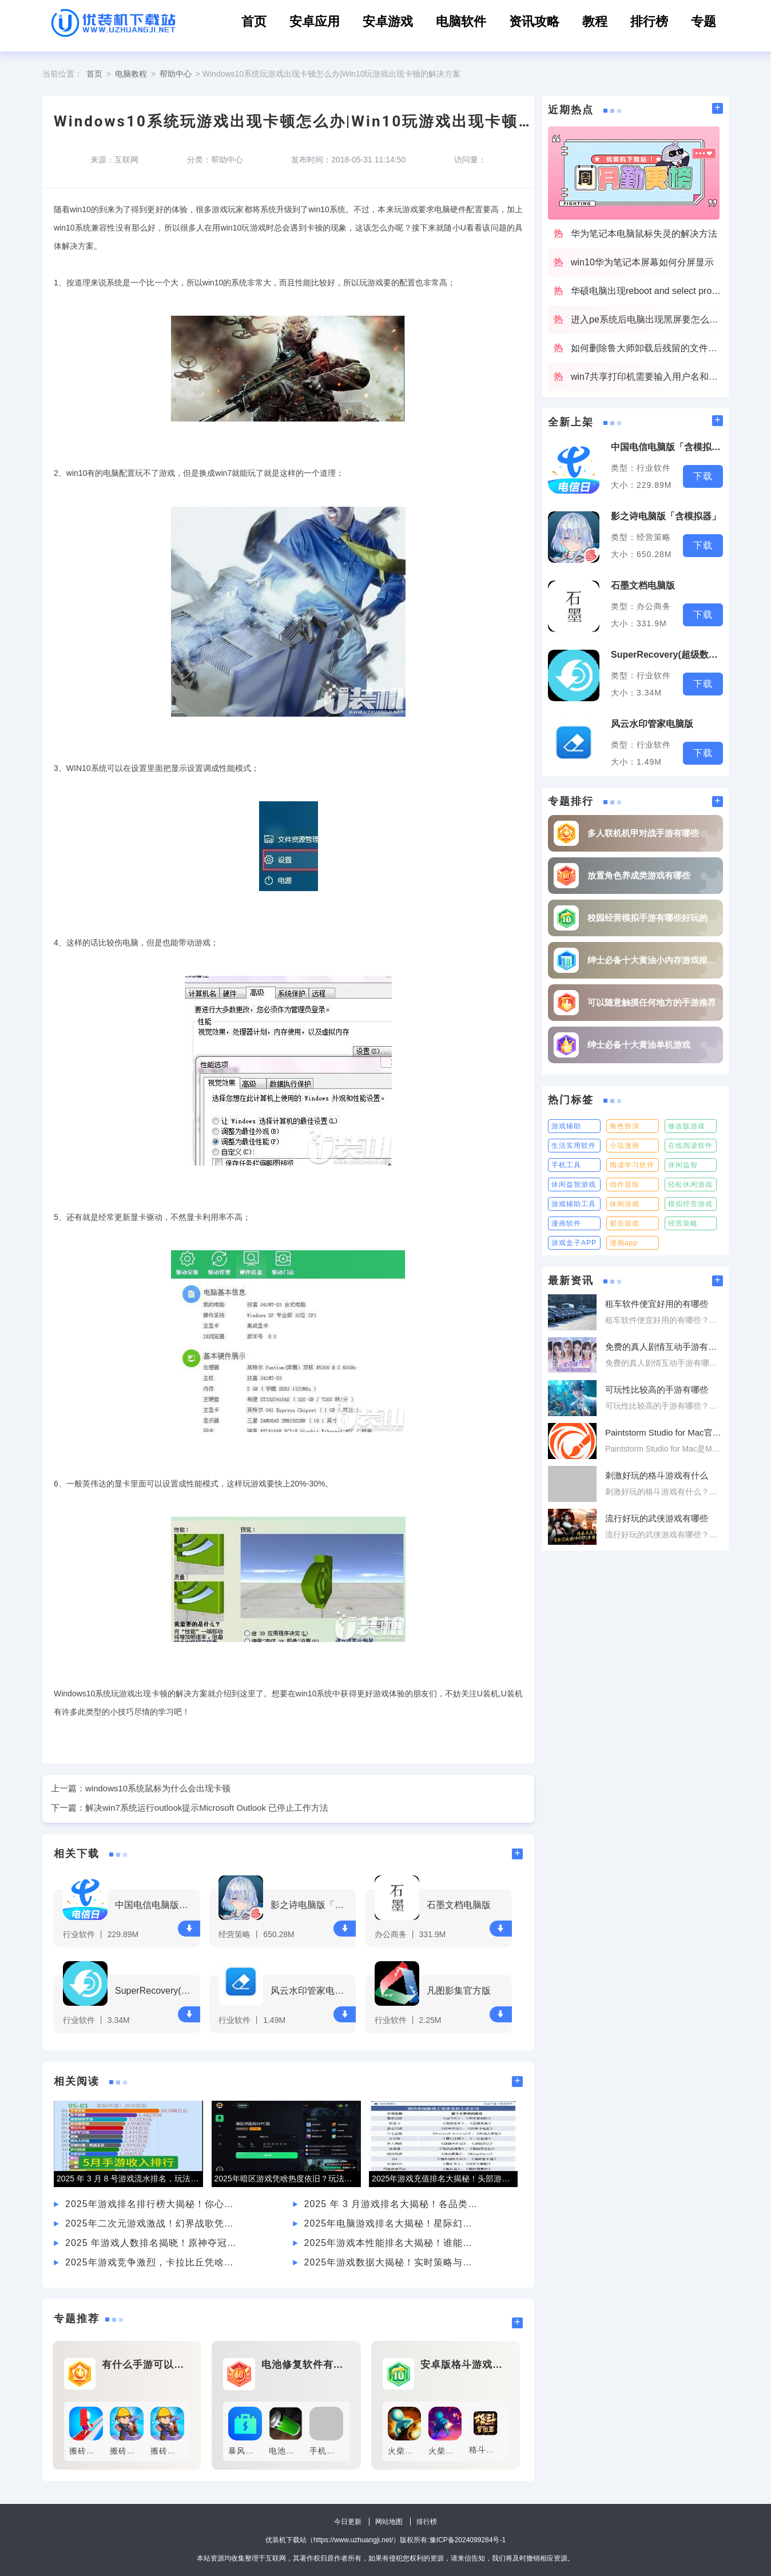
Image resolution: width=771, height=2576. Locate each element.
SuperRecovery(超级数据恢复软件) (156, 1990)
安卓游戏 (388, 21)
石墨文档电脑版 (459, 1905)
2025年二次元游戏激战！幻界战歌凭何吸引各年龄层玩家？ (152, 2223)
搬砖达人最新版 (140, 2450)
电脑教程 (131, 73)
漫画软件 (566, 1223)
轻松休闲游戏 (690, 1184)
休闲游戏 (624, 1204)
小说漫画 (624, 1146)
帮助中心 (176, 73)
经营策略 (683, 1223)
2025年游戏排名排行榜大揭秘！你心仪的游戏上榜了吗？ (152, 2204)
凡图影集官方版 (459, 1990)
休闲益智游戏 (573, 1184)
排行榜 (649, 21)
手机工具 (566, 1165)
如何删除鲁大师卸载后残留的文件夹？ (647, 348)
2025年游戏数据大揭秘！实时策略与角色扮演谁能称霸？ (391, 2262)
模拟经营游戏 (690, 1204)
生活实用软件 (573, 1146)
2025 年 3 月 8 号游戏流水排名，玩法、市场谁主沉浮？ (129, 2178)
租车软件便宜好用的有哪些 (656, 1304)
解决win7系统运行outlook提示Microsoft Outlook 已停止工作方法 (206, 1807)
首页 (254, 21)
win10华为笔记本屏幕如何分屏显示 (642, 262)
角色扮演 (624, 1126)
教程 (594, 21)
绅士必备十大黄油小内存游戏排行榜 (652, 960)
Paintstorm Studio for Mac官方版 (664, 1432)
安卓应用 (314, 21)
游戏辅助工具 (573, 1204)
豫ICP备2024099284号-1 (468, 2540)
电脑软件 (461, 21)
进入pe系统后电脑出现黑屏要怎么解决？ (647, 319)
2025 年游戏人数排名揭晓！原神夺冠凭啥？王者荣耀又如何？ (152, 2243)
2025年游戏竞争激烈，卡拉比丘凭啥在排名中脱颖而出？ (152, 2262)
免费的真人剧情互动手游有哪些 (664, 1346)
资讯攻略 (534, 21)
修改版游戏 (686, 1126)
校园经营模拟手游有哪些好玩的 (647, 918)
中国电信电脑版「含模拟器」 (156, 1905)
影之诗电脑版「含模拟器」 (311, 1905)
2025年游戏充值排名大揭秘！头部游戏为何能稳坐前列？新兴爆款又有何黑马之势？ (445, 2178)
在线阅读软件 (690, 1146)
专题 (703, 21)
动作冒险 (624, 1184)
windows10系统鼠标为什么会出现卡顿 (157, 1788)
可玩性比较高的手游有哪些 (656, 1389)
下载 (189, 1928)
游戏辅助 (566, 1126)
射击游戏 (624, 1223)
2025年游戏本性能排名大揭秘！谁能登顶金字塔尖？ (391, 2243)
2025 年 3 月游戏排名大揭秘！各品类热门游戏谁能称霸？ (391, 2204)
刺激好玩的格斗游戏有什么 (656, 1475)
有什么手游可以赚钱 (146, 2364)
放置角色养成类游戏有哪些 (638, 875)
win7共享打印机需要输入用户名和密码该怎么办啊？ (647, 376)
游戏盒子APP (574, 1243)
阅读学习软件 (632, 1165)
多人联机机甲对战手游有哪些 (643, 833)
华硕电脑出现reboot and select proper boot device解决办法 (647, 291)
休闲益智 (683, 1165)
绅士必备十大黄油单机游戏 (638, 1045)
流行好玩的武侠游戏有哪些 (656, 1518)
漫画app (624, 1243)
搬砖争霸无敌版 (99, 2450)
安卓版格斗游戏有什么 (464, 2364)
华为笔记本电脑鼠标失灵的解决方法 (644, 233)
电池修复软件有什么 (305, 2364)
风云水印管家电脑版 (311, 1990)
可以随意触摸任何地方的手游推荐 (651, 1002)
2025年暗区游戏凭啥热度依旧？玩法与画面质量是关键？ (287, 2178)
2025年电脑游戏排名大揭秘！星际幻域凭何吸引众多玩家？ (391, 2223)
